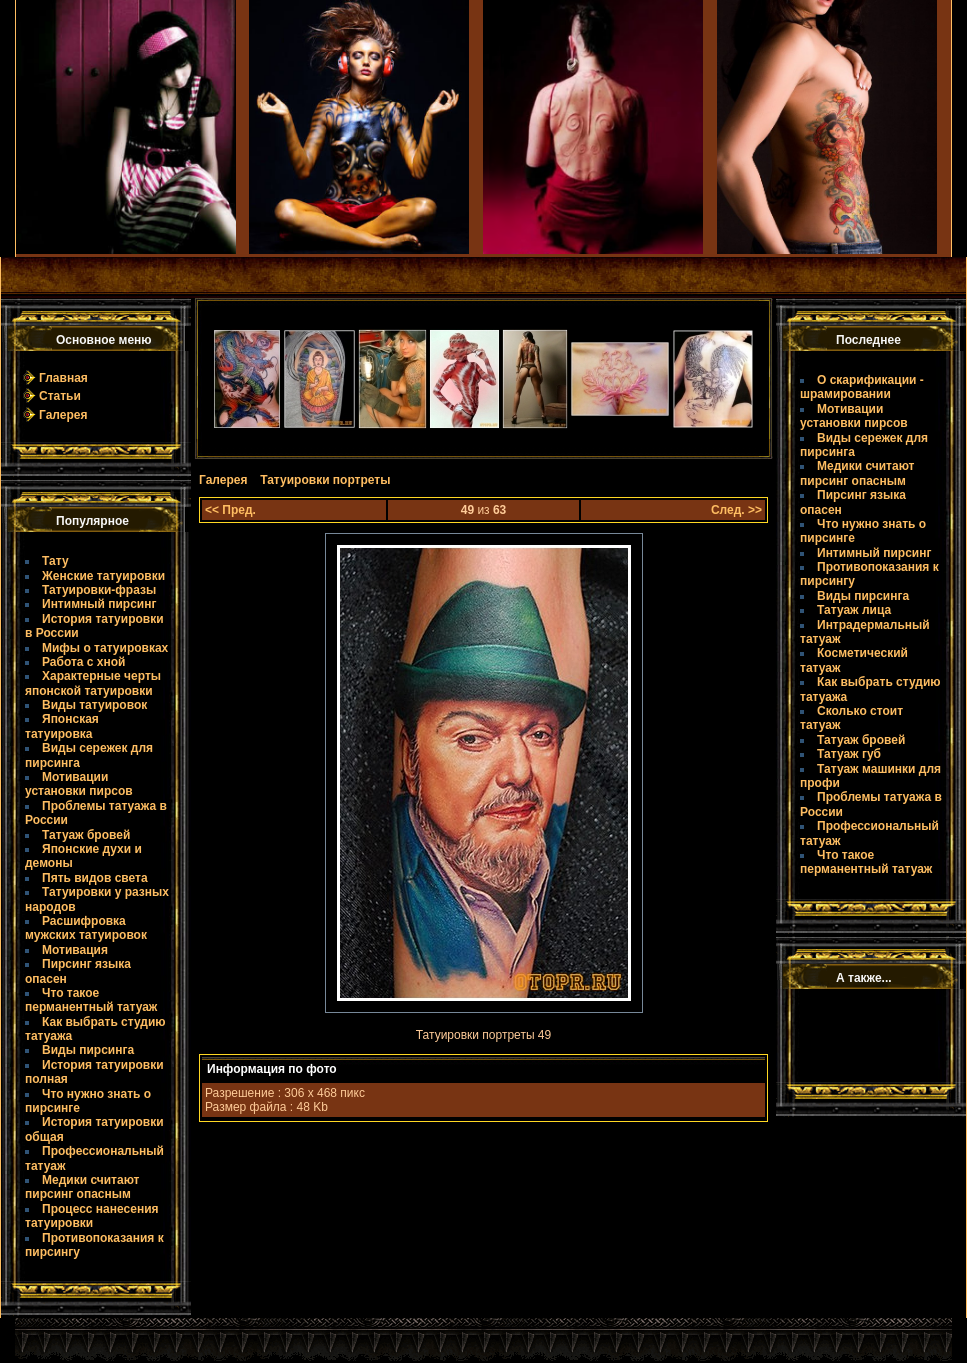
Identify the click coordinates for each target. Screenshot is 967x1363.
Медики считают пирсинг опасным (82, 1187)
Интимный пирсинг (99, 604)
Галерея (63, 415)
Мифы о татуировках (105, 648)
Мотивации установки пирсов (79, 784)
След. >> (736, 510)
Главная (63, 378)
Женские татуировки (103, 576)
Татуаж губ (849, 754)
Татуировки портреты (325, 480)
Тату (55, 561)
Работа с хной (83, 662)
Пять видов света (95, 878)
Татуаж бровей (86, 835)
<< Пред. (230, 510)
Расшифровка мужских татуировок (86, 928)
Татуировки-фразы (99, 590)
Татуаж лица (854, 610)
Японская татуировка (62, 726)
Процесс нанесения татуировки (92, 1216)
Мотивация (75, 950)
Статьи (60, 396)
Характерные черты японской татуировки (93, 683)
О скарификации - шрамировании (862, 387)
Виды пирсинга (88, 1050)
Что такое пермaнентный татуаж (91, 1000)
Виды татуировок (94, 705)
